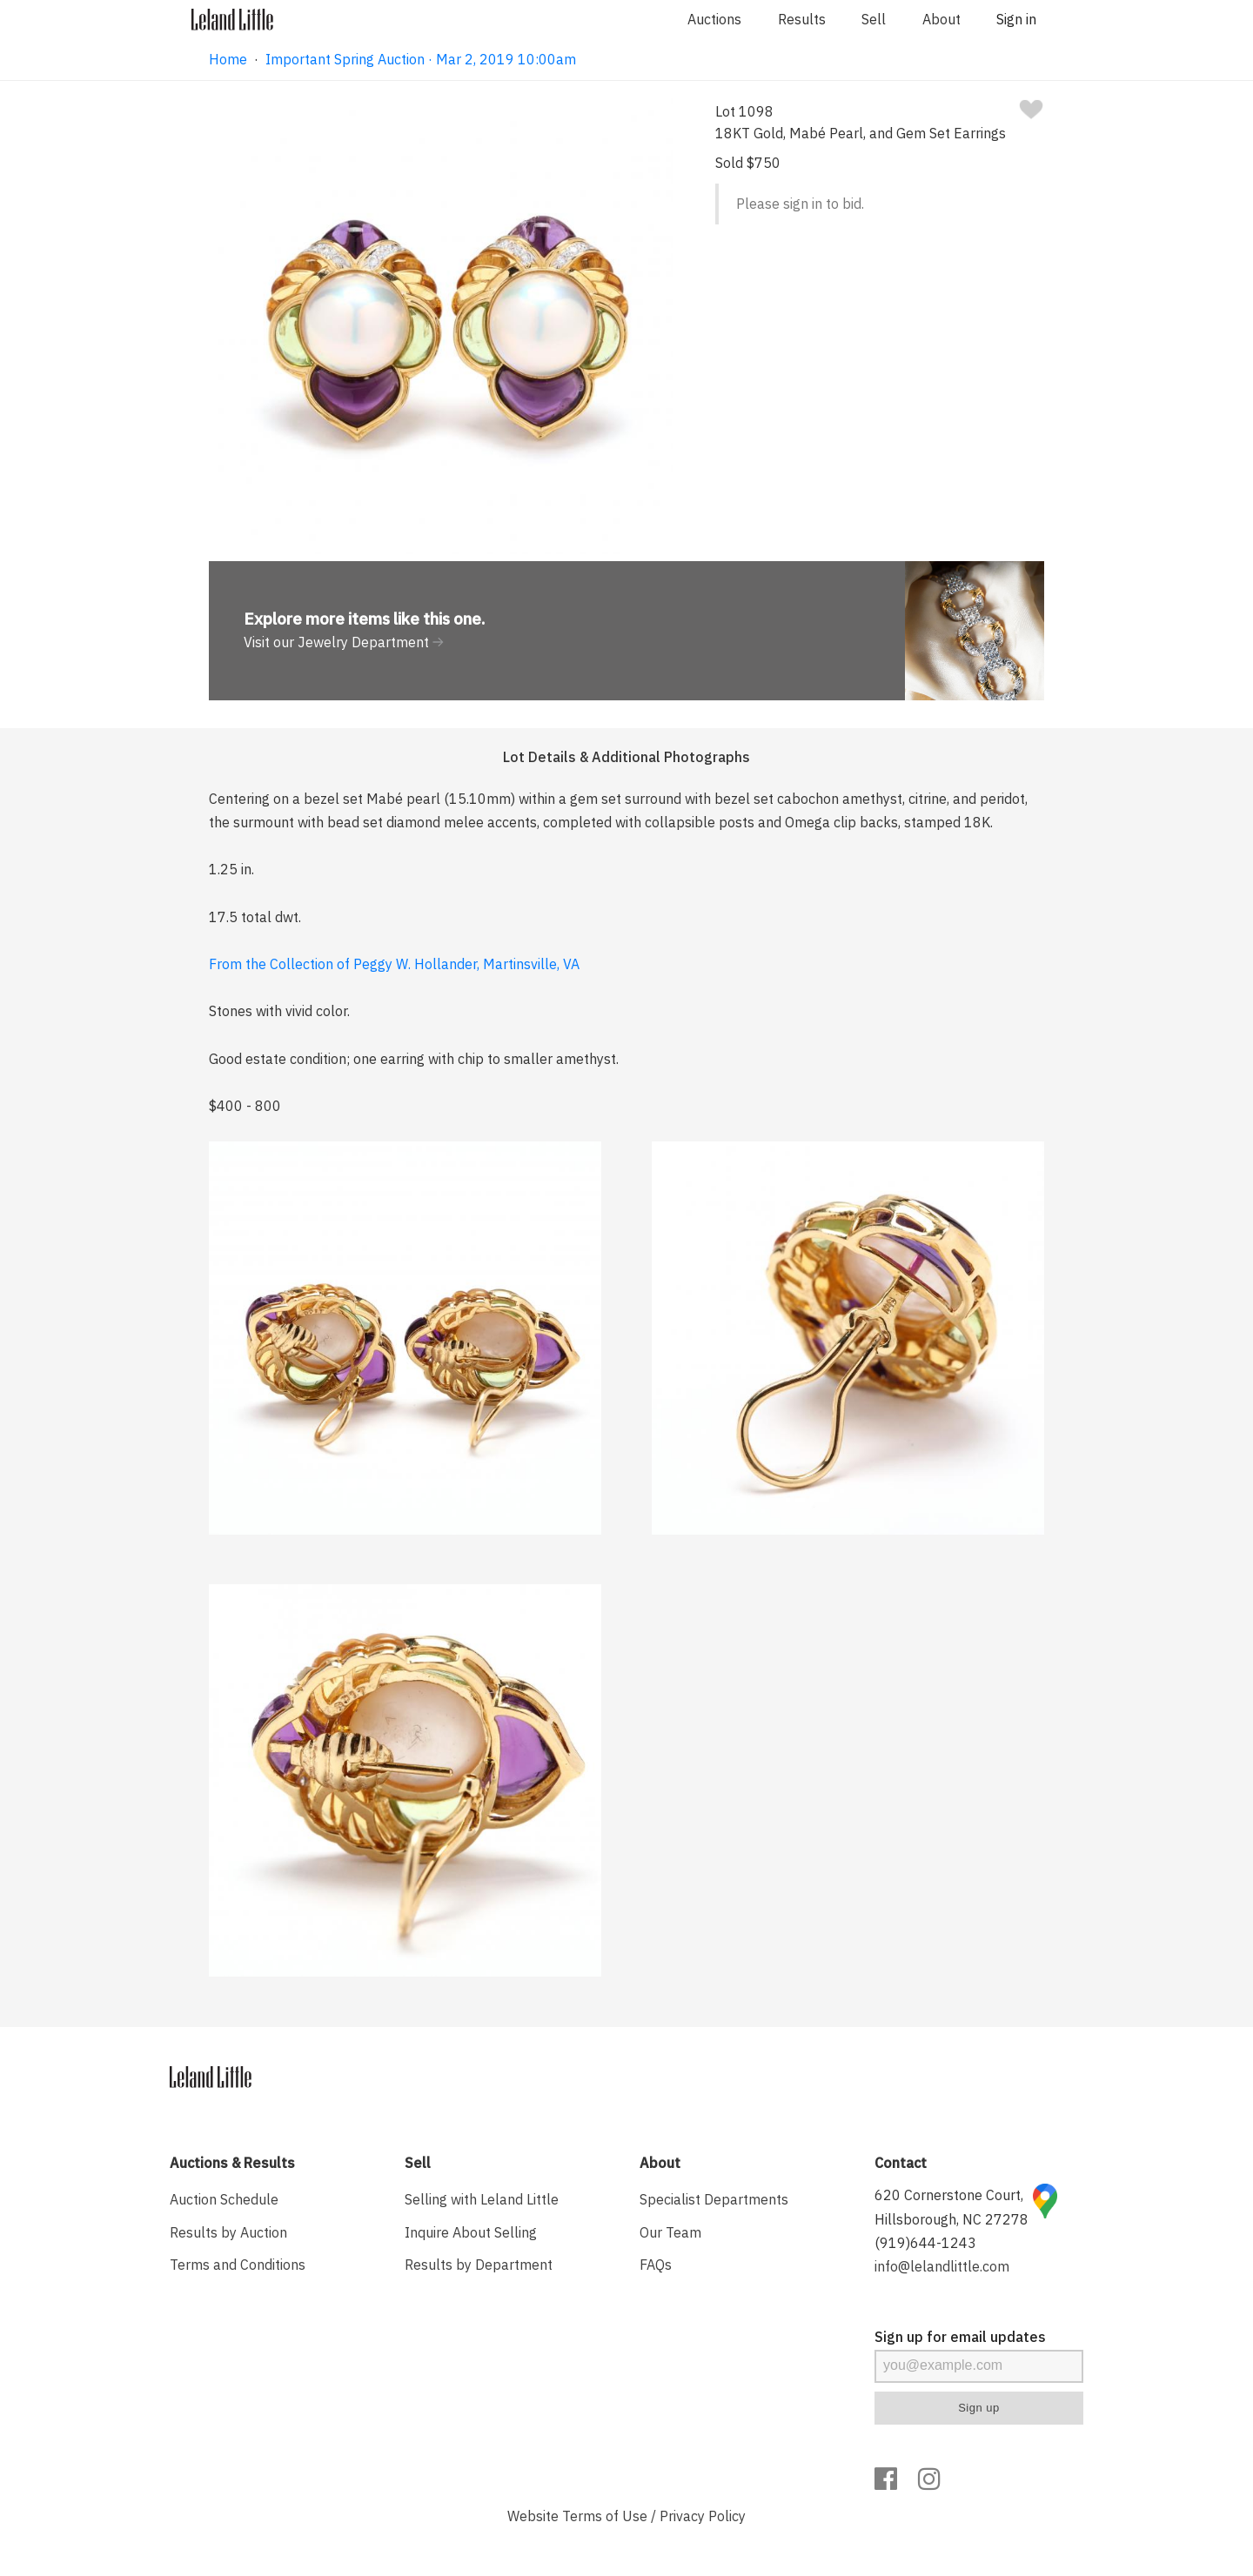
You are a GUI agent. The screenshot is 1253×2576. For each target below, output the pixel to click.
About (941, 19)
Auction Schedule (224, 2199)
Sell (873, 19)
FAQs (656, 2264)
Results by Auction (228, 2232)
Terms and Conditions (237, 2264)
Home (228, 59)
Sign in (1016, 19)
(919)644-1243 (925, 2242)
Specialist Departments (714, 2199)
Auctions (714, 19)
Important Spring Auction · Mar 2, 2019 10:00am (420, 59)
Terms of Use (604, 2516)
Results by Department (479, 2264)
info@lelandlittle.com (941, 2266)
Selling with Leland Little (482, 2199)
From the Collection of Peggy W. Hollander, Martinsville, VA (394, 964)
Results (802, 19)
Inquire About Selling (471, 2232)
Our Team (670, 2232)
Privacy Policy (703, 2516)
